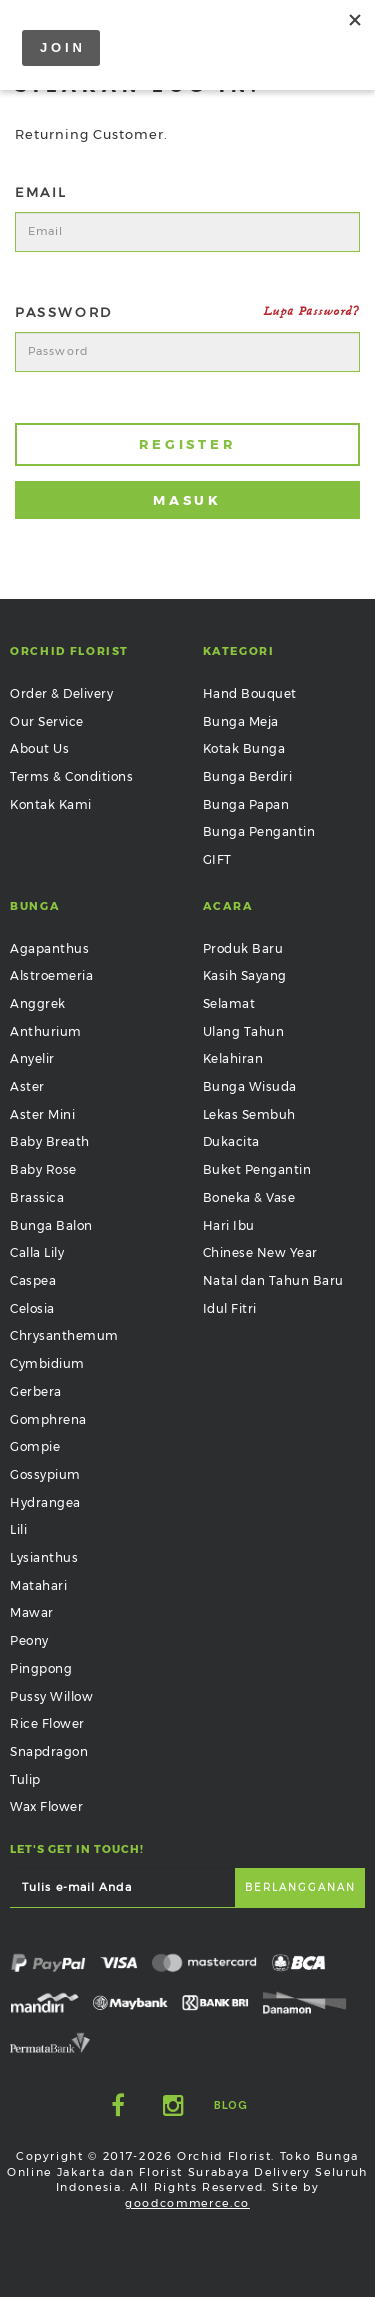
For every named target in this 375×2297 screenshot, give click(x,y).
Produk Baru (243, 948)
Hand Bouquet (250, 693)
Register (187, 444)
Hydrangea (45, 1502)
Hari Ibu (229, 1225)
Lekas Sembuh (249, 1114)
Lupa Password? (312, 311)
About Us (39, 748)
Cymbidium (47, 1363)
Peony (29, 1640)
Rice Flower (47, 1723)
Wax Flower (46, 1806)
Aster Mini (42, 1114)
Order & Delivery (61, 693)
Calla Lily (37, 1252)
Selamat (229, 1003)
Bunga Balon (51, 1225)
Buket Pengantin (257, 1169)
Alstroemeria (51, 975)
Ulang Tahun (244, 1031)
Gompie (35, 1446)
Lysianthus (44, 1557)
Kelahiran (233, 1058)
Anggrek (38, 1003)
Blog (230, 2105)
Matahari (38, 1585)
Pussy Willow (51, 1696)
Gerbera (36, 1391)
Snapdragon (49, 1751)
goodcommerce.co (187, 2203)
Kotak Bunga (244, 748)
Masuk (188, 500)
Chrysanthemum (64, 1335)
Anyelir (32, 1058)
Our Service (47, 721)
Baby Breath (50, 1141)
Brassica (37, 1197)
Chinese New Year (260, 1252)
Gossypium (45, 1474)
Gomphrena (48, 1419)
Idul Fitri (230, 1308)
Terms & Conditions (71, 776)
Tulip (25, 1779)
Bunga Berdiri (248, 776)
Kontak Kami (51, 804)
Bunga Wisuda (250, 1086)
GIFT (217, 859)
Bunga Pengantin (259, 831)
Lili (18, 1529)
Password (187, 312)
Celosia (32, 1308)
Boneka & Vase (249, 1197)
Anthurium (46, 1031)
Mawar (32, 1612)
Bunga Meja (241, 721)
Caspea (33, 1280)
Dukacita (231, 1141)
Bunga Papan (246, 804)
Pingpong (41, 1668)
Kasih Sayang (245, 975)
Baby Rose (43, 1169)
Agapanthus (49, 948)
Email (41, 192)
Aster (27, 1086)
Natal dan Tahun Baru (273, 1280)
